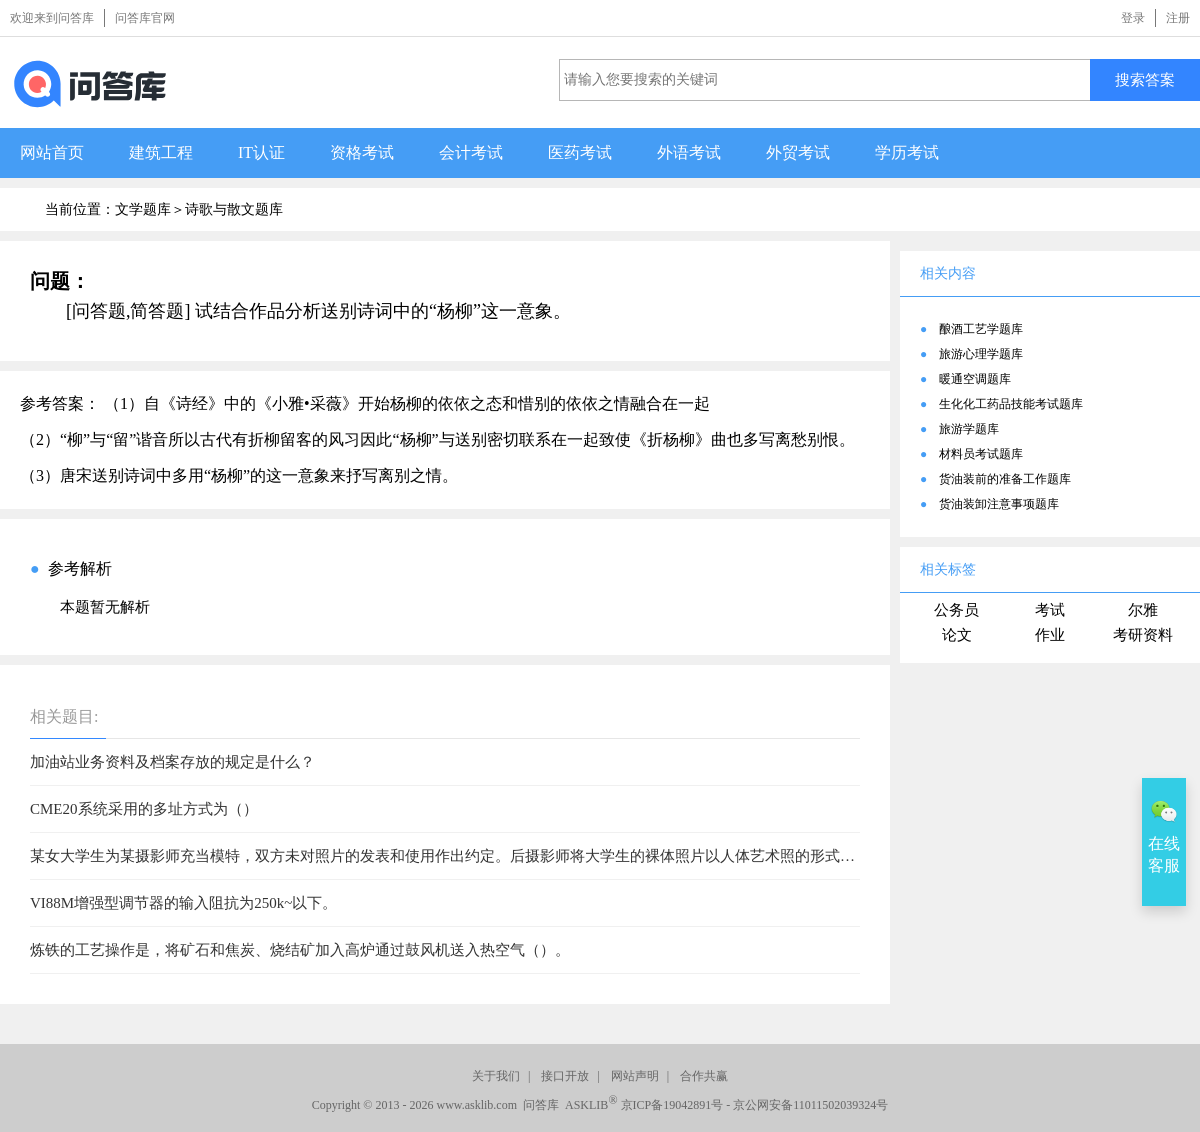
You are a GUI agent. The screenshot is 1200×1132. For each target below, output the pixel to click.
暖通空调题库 (975, 379)
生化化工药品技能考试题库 (1011, 404)
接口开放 (565, 1076)
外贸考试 (798, 152)
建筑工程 (161, 152)
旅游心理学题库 (981, 354)
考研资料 (1143, 635)
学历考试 (907, 152)
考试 (1050, 610)
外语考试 (689, 152)
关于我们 (496, 1076)
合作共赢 (704, 1076)
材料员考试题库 (981, 454)
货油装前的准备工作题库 (1005, 479)
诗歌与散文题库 (234, 209)
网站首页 (52, 152)
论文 (957, 635)
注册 (1178, 18)
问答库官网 (145, 18)
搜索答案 (1145, 79)
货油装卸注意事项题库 (999, 504)
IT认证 (261, 152)
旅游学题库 (969, 429)
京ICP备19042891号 (672, 1105)
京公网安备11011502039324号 (810, 1105)
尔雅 (1143, 610)
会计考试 (471, 152)
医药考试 (580, 152)
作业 (1050, 635)
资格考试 (362, 152)
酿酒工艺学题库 (981, 329)
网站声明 (635, 1076)
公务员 (956, 610)
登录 (1133, 18)
